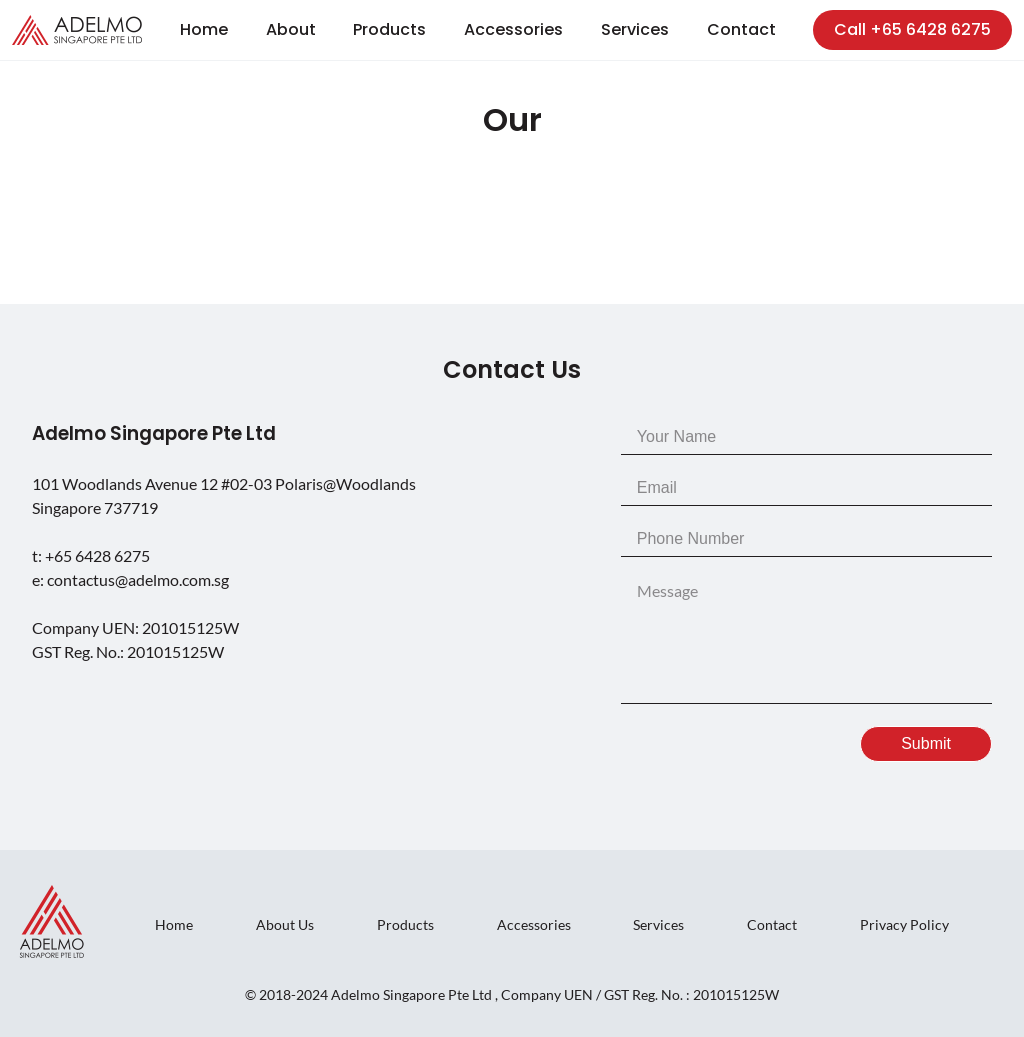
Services (635, 29)
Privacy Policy (904, 924)
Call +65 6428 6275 (912, 29)
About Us (285, 924)
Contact (741, 29)
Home (204, 29)
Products (389, 29)
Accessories (513, 29)
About (291, 29)
